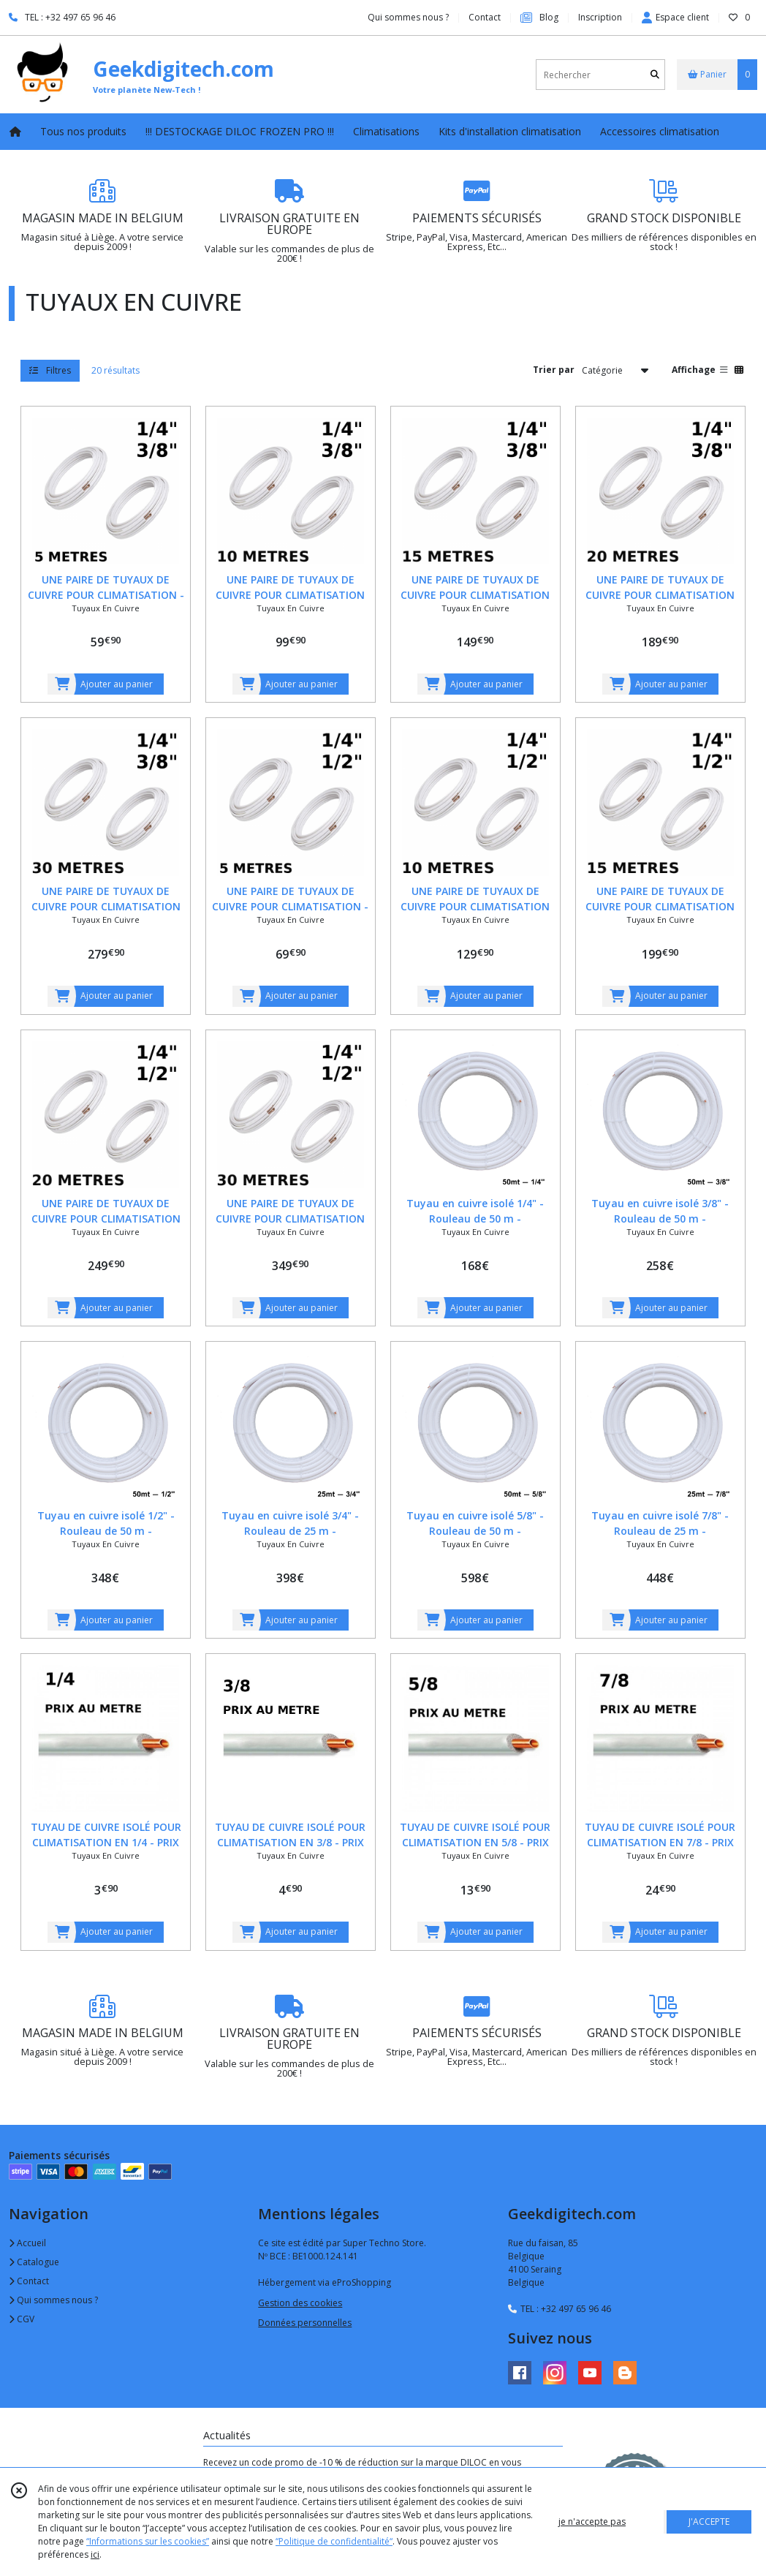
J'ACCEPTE (709, 2521)
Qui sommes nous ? (53, 2300)
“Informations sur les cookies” (147, 2541)
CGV (21, 2319)
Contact (485, 17)
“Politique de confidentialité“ (334, 2541)
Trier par (553, 369)
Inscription (600, 17)
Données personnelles (305, 2322)
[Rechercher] (654, 75)
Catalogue (34, 2262)
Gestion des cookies (300, 2303)
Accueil (27, 2243)
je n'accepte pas (592, 2521)
